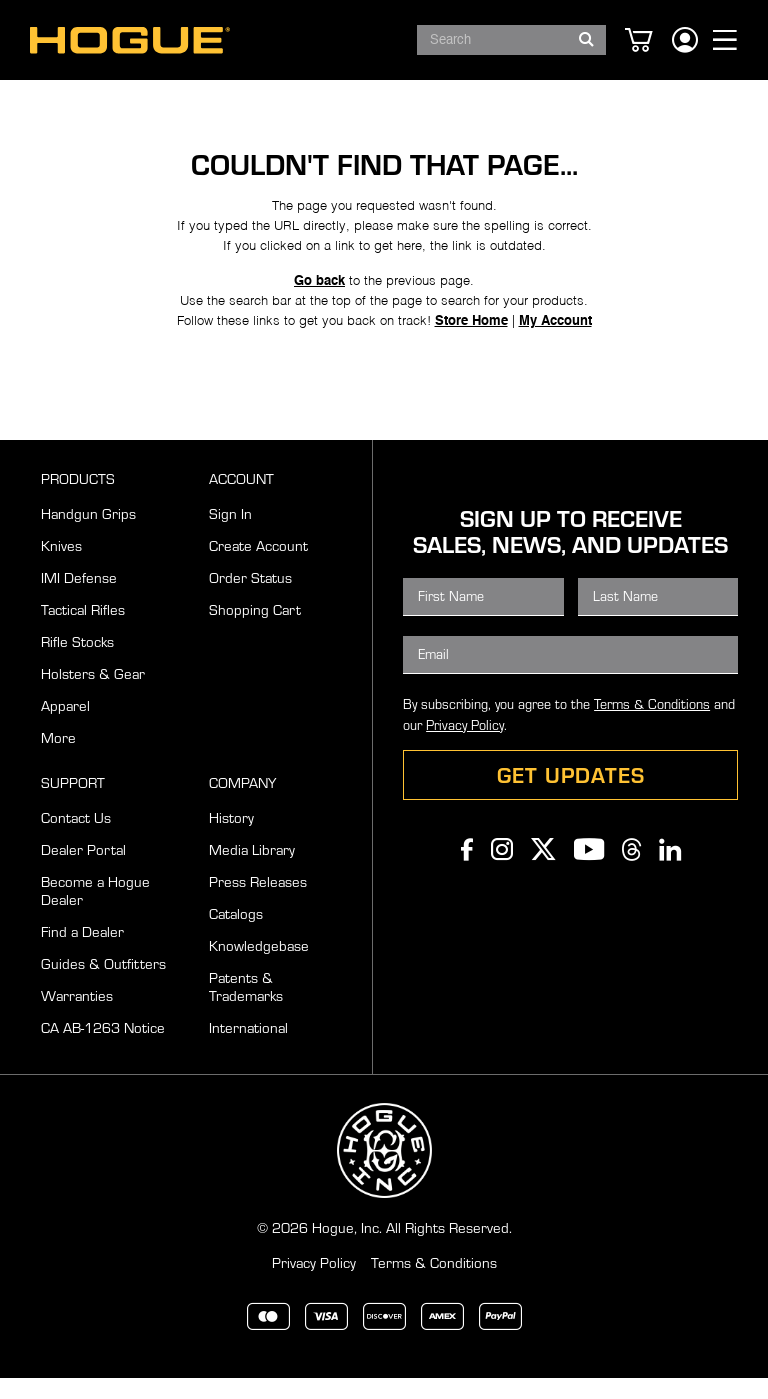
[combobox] (511, 40)
